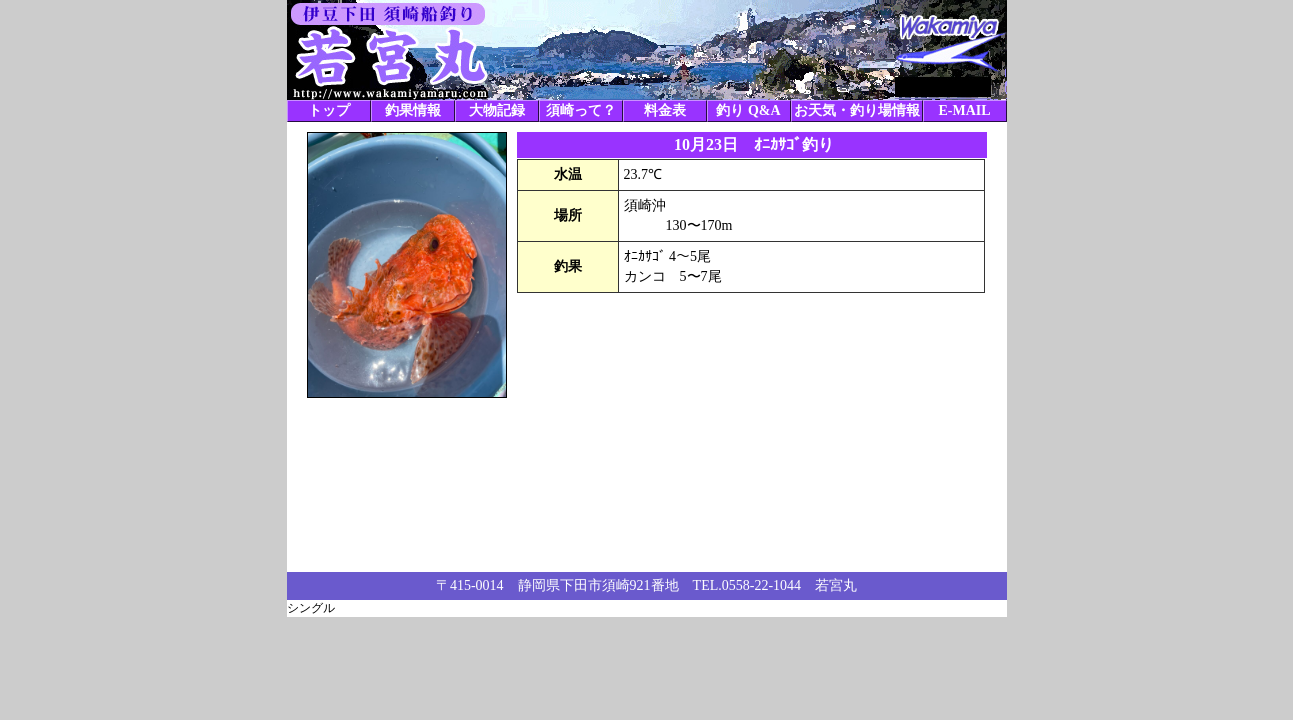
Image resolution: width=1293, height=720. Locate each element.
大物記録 (497, 110)
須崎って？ (581, 110)
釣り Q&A (748, 110)
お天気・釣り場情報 (857, 110)
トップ (329, 110)
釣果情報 (413, 110)
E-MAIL (964, 110)
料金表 (665, 110)
